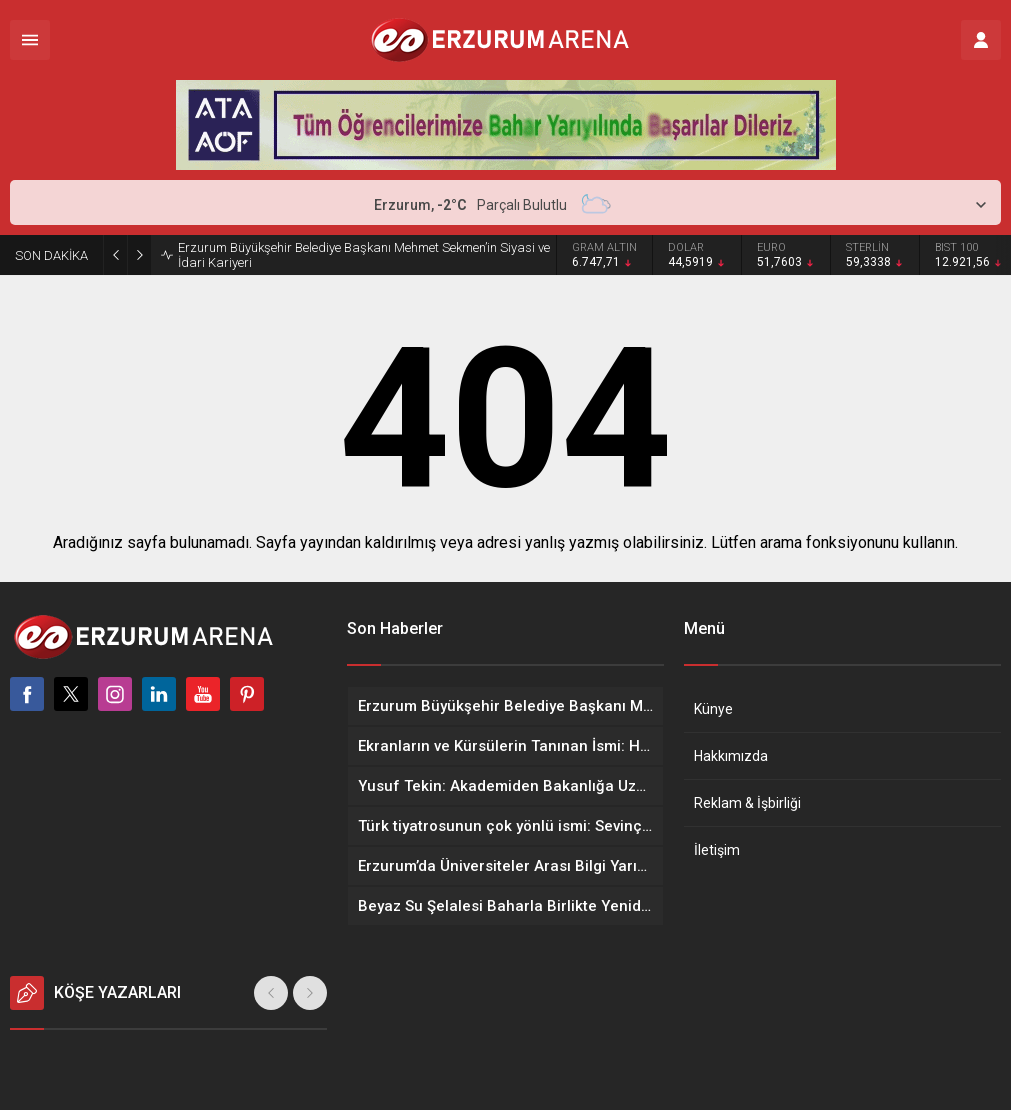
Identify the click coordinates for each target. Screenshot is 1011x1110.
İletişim (717, 850)
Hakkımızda (731, 756)
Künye (713, 709)
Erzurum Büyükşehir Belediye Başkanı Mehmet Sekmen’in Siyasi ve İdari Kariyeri (364, 255)
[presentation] (271, 993)
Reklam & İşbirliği (747, 803)
